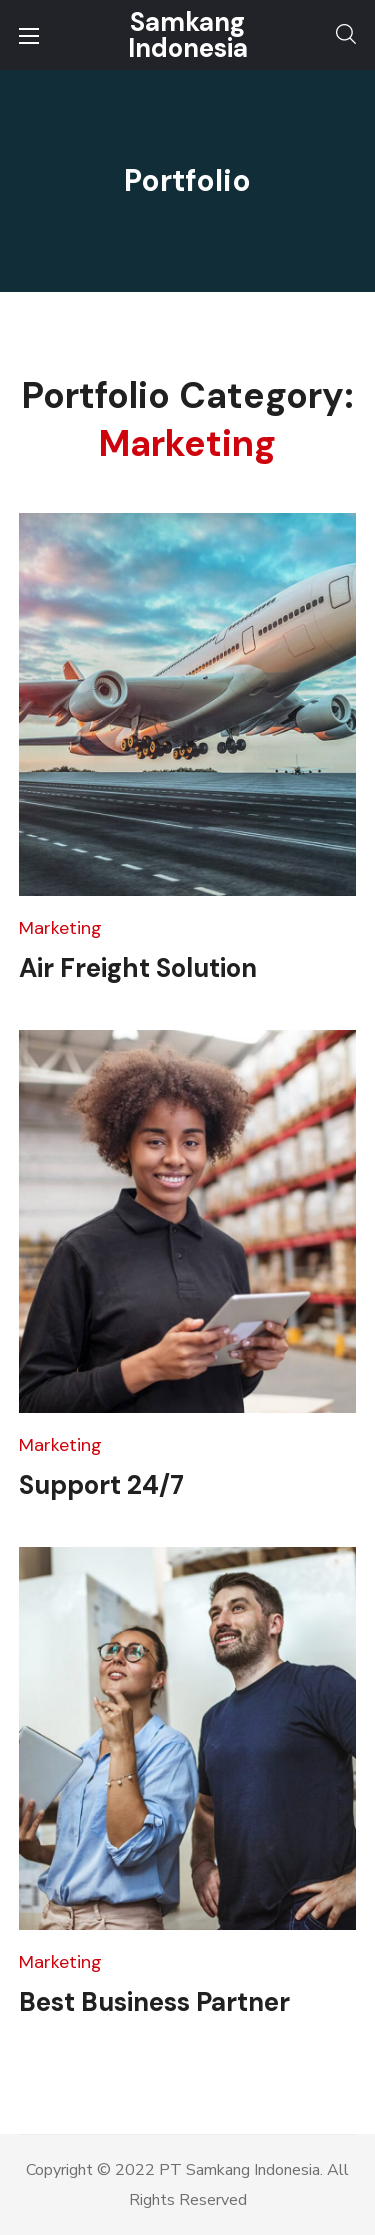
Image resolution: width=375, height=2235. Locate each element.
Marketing (60, 928)
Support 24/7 (101, 1485)
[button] (346, 35)
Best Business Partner (154, 2002)
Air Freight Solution (138, 968)
